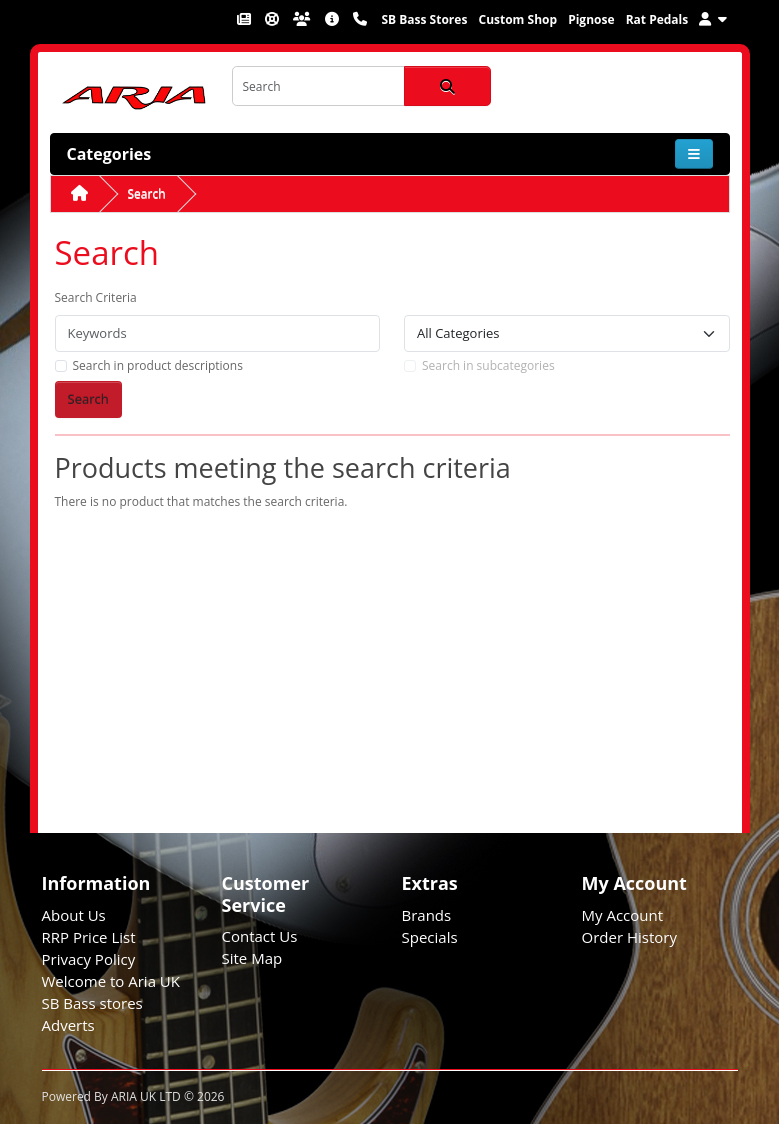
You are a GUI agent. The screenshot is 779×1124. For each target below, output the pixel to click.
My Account (623, 915)
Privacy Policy (89, 959)
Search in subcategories (488, 365)
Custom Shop (517, 19)
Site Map (252, 958)
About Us (74, 915)
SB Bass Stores (424, 19)
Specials (430, 937)
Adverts (68, 1025)
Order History (629, 937)
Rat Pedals (657, 19)
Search (147, 193)
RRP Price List (89, 937)
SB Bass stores (92, 1003)
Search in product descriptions (158, 365)
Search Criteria (96, 297)
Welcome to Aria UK (111, 981)
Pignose (591, 19)
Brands (427, 915)
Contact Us (260, 936)
